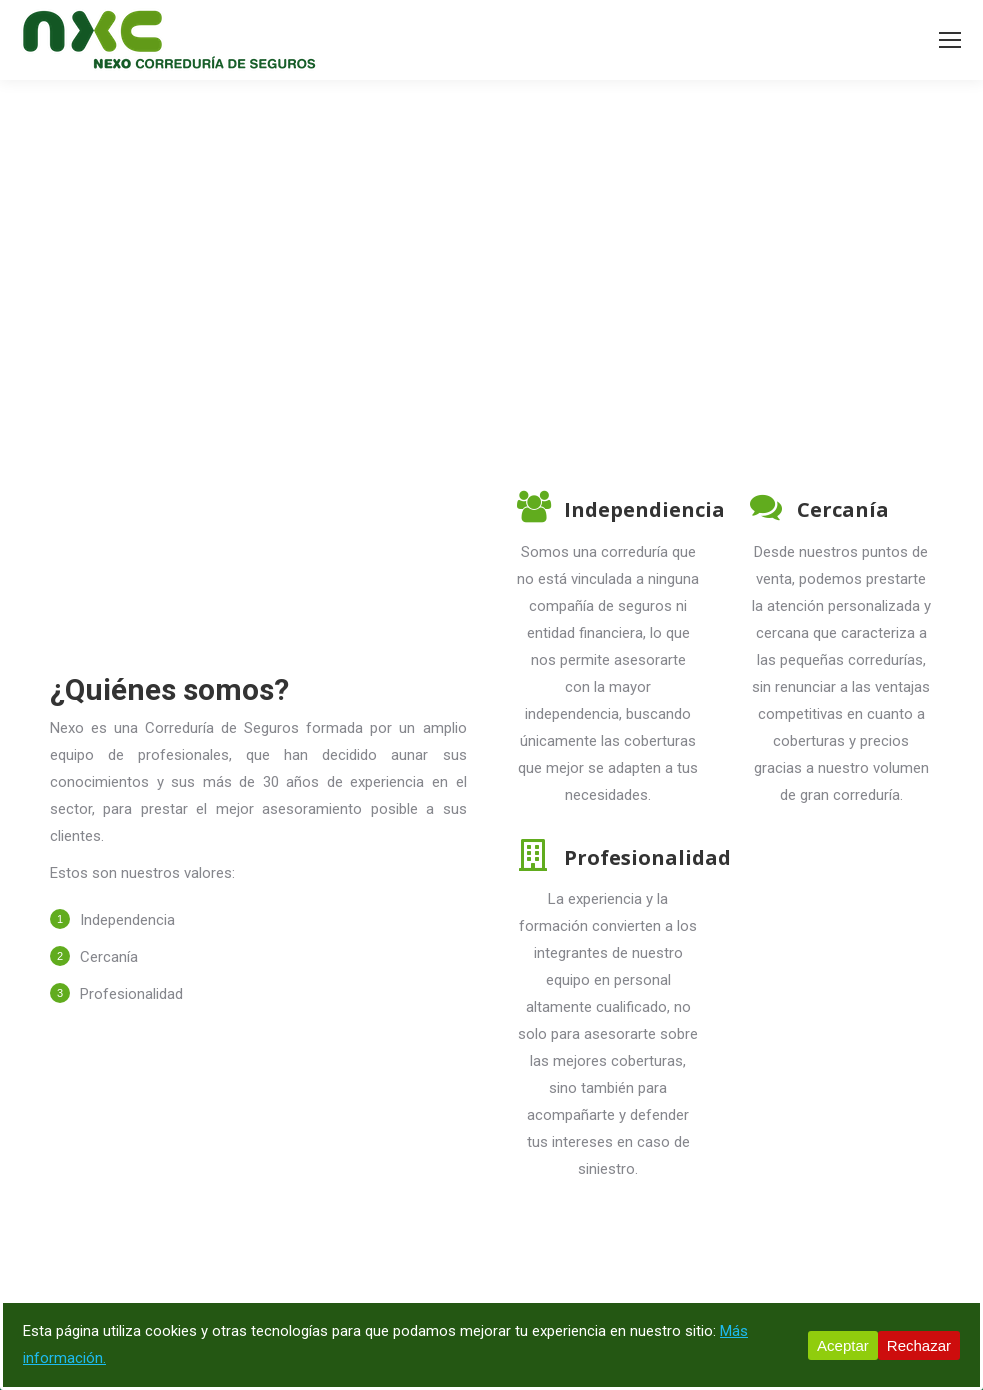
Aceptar (843, 1345)
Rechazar (919, 1345)
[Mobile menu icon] (950, 40)
